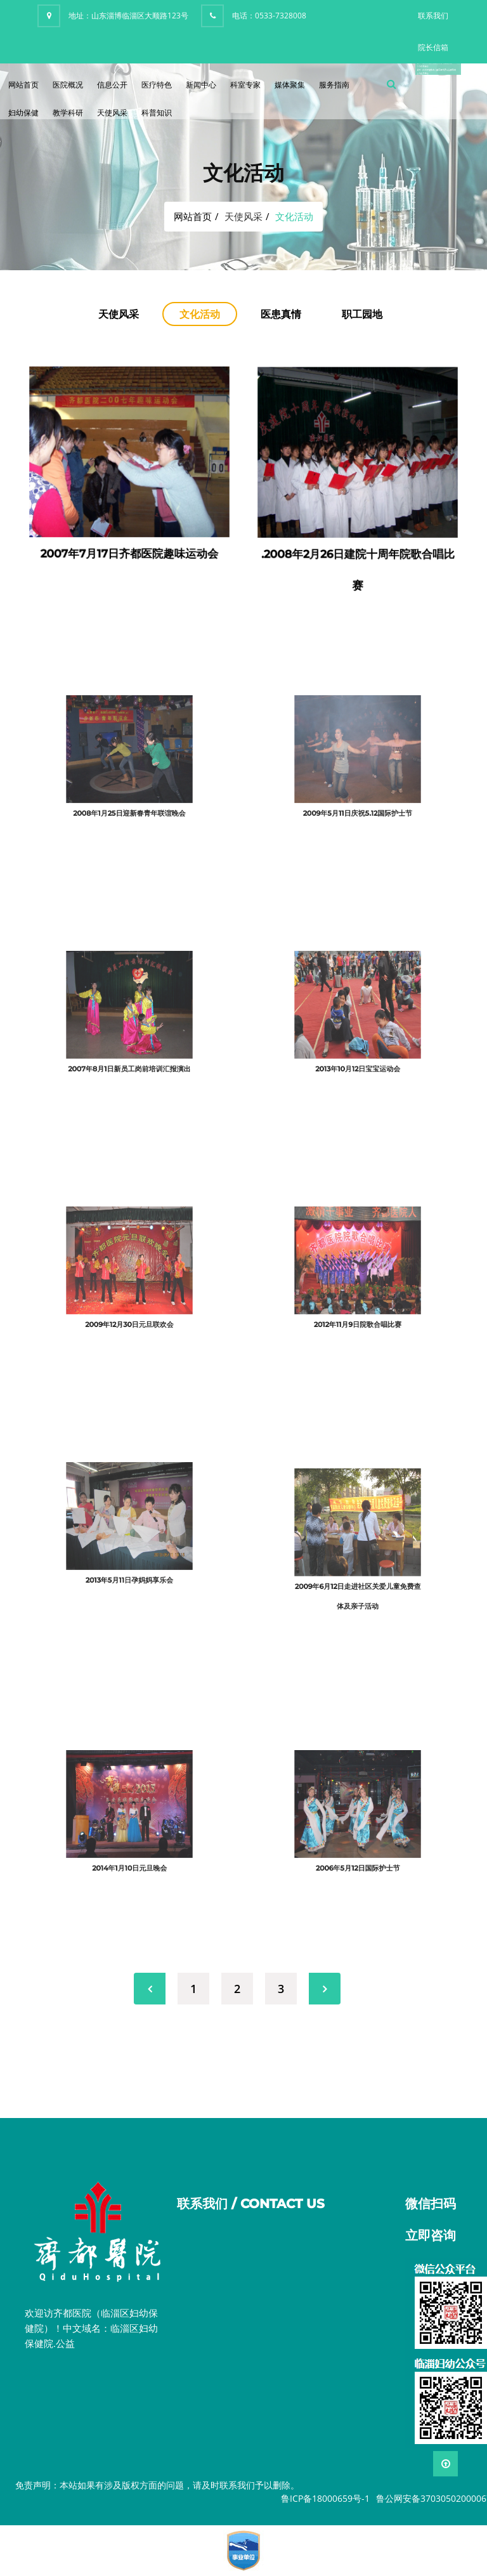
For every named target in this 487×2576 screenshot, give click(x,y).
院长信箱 (433, 47)
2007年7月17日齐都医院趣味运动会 (129, 541)
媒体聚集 (290, 84)
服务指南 (334, 84)
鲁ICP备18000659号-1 (325, 2498)
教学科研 (68, 112)
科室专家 (245, 84)
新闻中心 (201, 84)
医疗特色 (156, 84)
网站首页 (23, 84)
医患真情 (281, 314)
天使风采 (112, 112)
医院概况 (68, 84)
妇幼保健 (23, 112)
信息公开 (112, 84)
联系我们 (433, 15)
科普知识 (156, 112)
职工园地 (362, 314)
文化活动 (199, 314)
